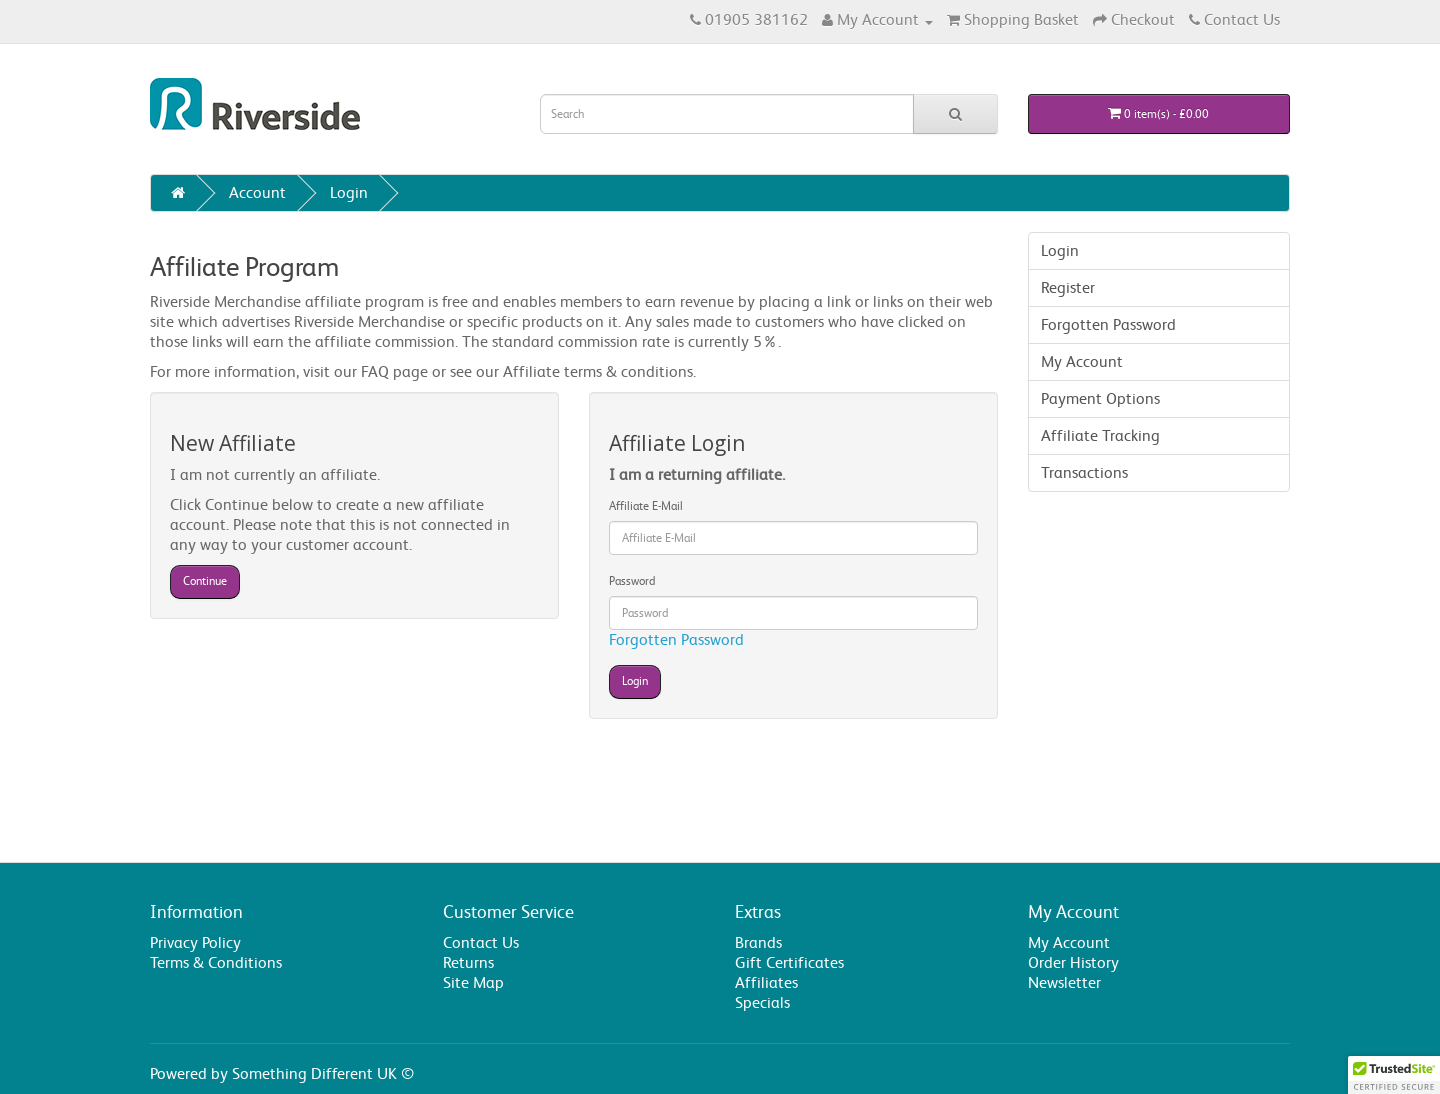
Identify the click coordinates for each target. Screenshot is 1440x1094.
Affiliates (766, 982)
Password (632, 581)
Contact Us (481, 942)
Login (349, 192)
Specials (762, 1002)
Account (257, 192)
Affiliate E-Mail (646, 506)
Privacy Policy (195, 942)
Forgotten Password (676, 639)
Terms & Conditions (216, 962)
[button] (1394, 1075)
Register (1068, 287)
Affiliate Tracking (1100, 435)
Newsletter (1064, 982)
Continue (205, 581)
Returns (468, 962)
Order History (1073, 962)
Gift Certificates (789, 962)
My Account (1082, 361)
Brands (758, 942)
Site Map (473, 982)
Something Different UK (314, 1073)
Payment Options (1100, 398)
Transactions (1084, 472)
